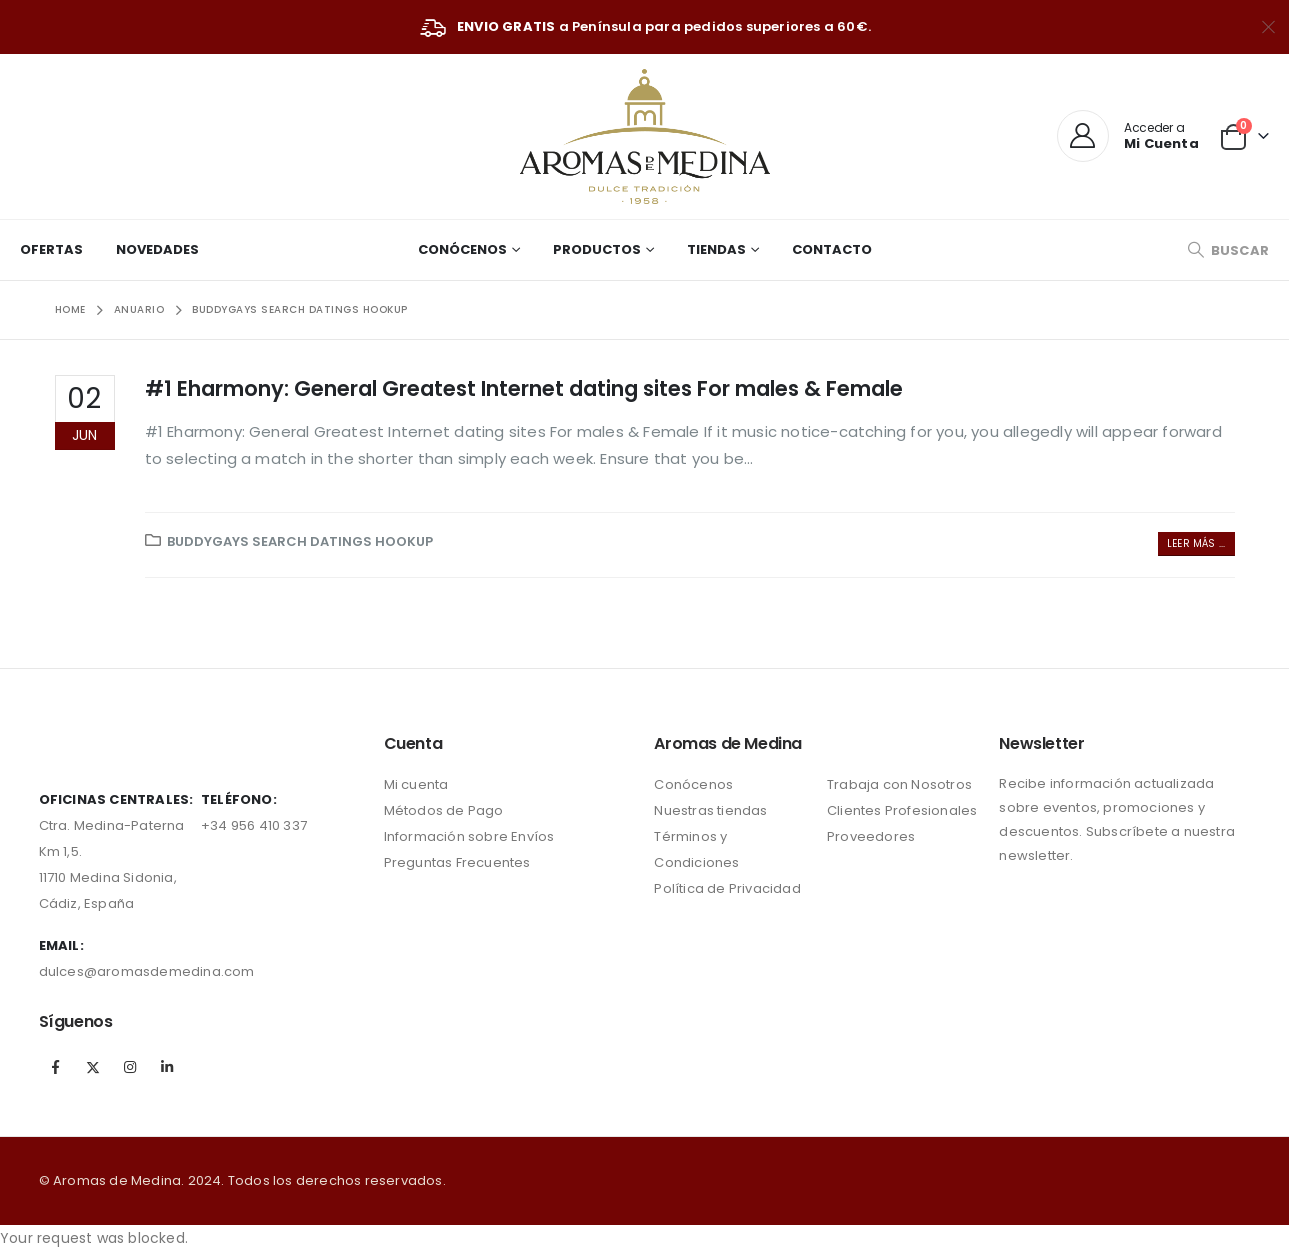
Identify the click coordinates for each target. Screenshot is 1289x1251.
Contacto (832, 249)
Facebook (56, 1067)
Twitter (93, 1067)
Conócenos (462, 249)
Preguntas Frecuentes (457, 862)
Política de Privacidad (727, 888)
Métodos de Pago (444, 810)
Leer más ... (1196, 543)
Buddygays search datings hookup (300, 541)
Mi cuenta (416, 784)
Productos (597, 249)
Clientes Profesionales (902, 810)
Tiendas (716, 249)
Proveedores (871, 836)
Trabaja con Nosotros (899, 784)
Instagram (130, 1067)
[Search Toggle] (1228, 250)
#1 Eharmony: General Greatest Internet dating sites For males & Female (524, 388)
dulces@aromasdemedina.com (147, 971)
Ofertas (51, 249)
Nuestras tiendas (710, 810)
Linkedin (167, 1067)
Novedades (157, 249)
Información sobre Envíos (469, 836)
